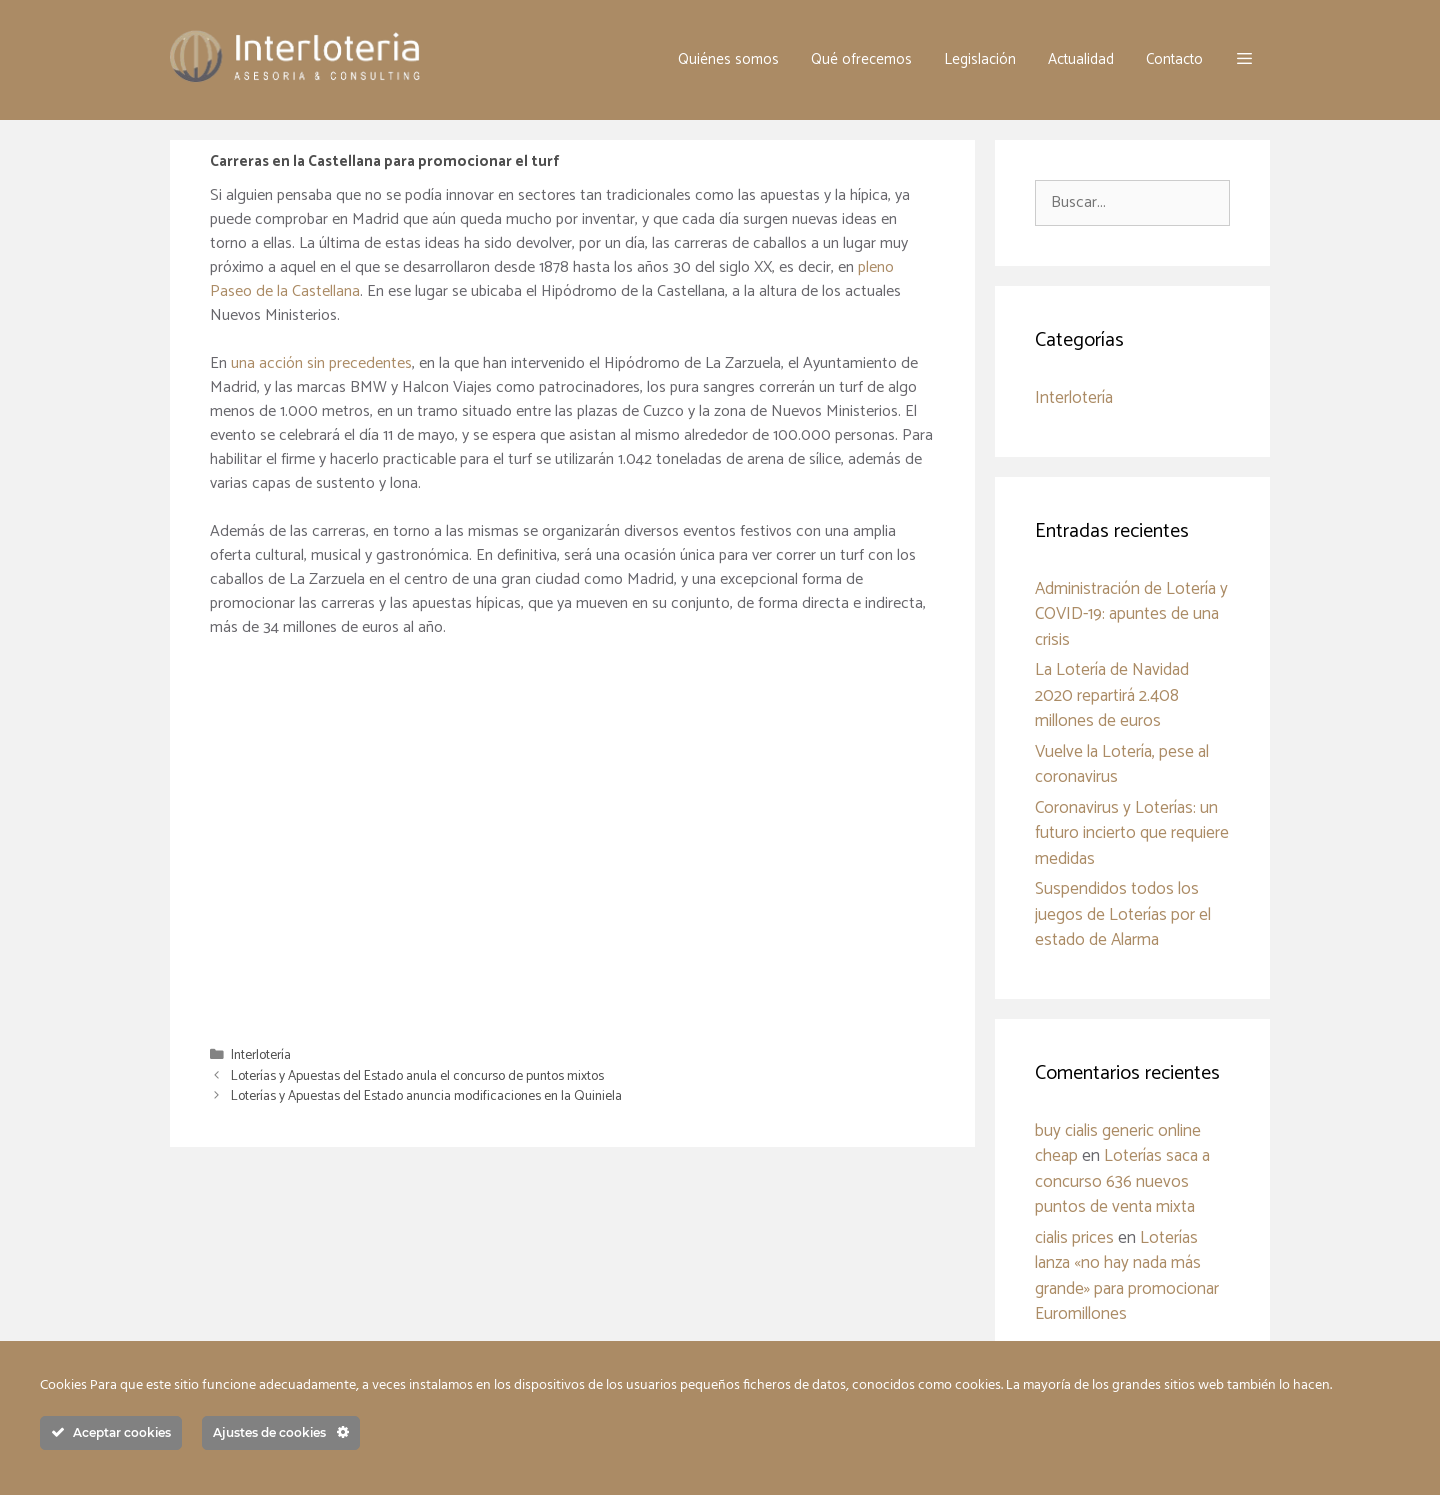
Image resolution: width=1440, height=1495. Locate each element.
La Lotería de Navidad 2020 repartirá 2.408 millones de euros (1112, 695)
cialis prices (1074, 1238)
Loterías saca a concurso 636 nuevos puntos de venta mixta (1122, 1181)
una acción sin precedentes (321, 363)
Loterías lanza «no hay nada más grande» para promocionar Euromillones (1127, 1276)
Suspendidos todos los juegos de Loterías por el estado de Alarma (1123, 914)
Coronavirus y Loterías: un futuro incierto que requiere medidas (1132, 833)
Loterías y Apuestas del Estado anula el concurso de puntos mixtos (417, 1076)
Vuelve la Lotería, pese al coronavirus (1122, 765)
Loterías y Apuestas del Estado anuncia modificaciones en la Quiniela (426, 1096)
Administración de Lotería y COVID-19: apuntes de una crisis (1131, 614)
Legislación (980, 59)
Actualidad (1081, 59)
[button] (1244, 60)
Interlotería (261, 1055)
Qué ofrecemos (861, 59)
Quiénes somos (728, 59)
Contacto (1174, 59)
